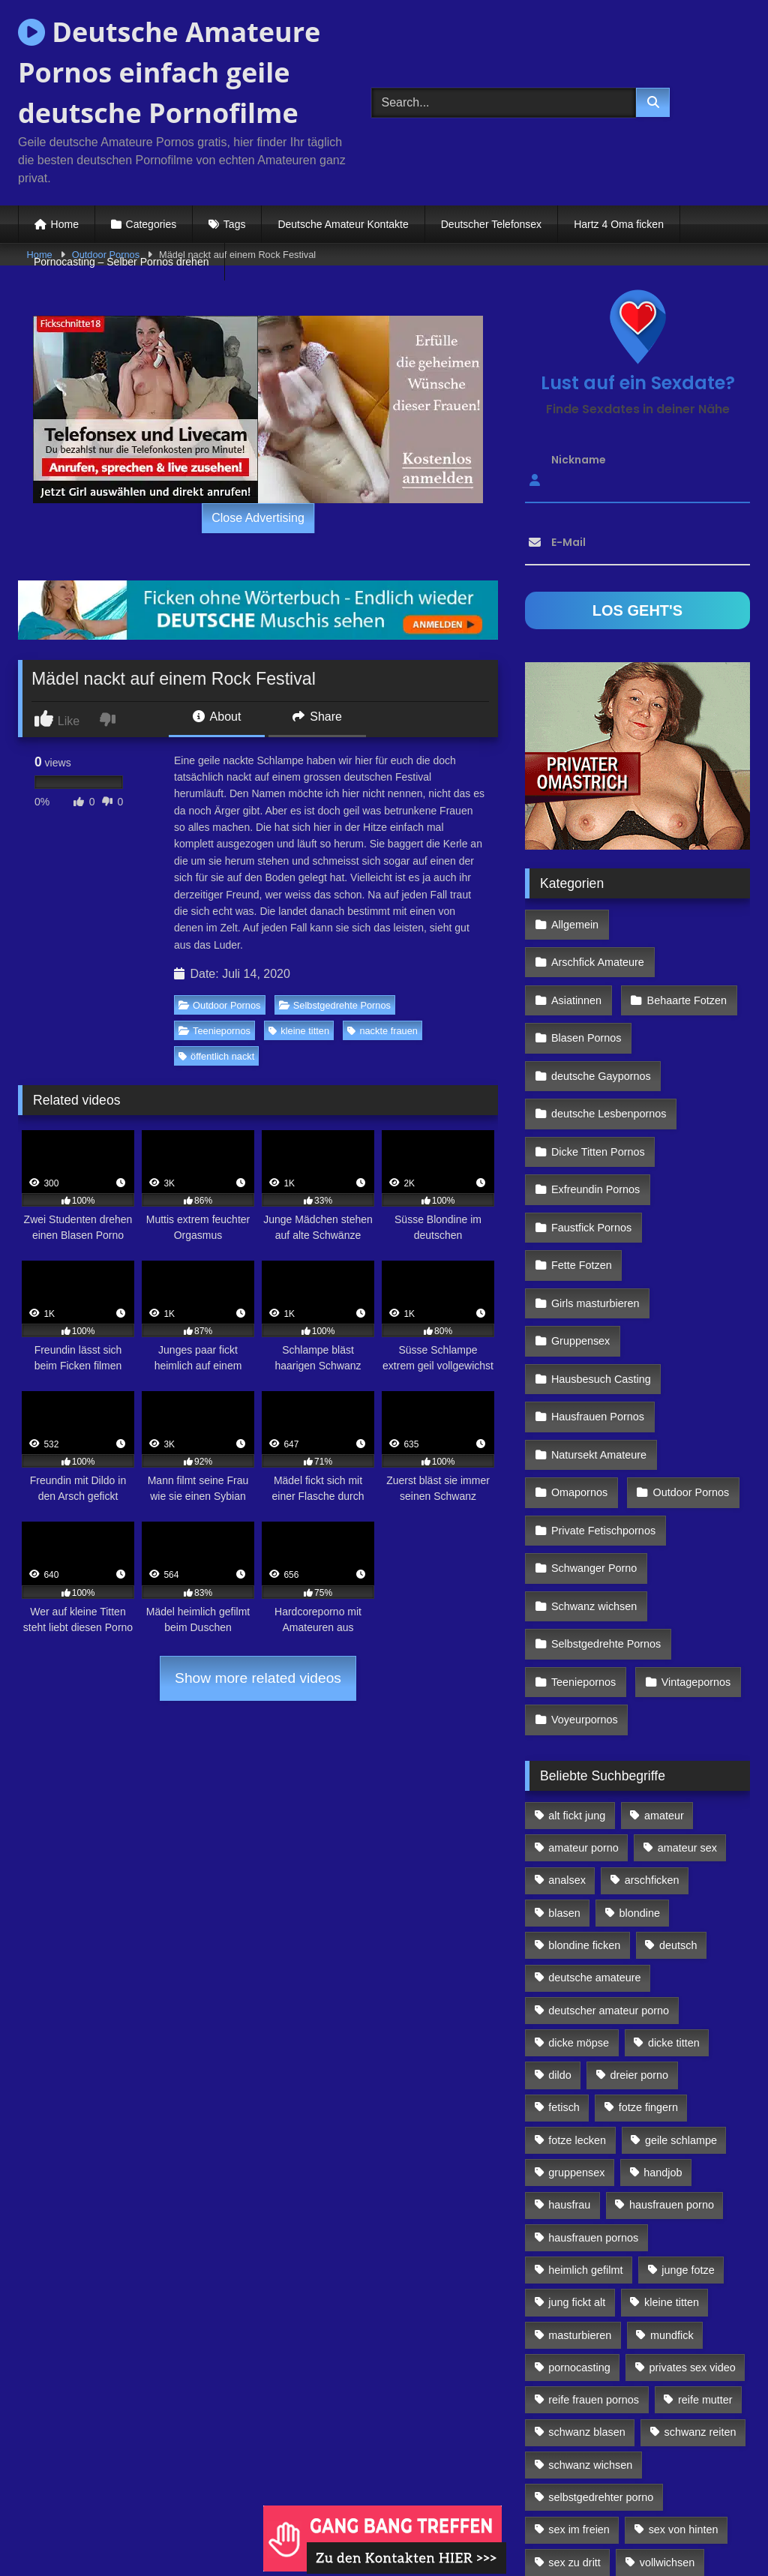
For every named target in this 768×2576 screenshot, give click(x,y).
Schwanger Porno (593, 1442)
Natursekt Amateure (598, 1345)
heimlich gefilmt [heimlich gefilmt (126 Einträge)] (585, 2119)
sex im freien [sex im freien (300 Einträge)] (579, 2378)
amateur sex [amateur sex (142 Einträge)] (687, 1696)
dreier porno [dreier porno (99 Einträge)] (639, 1924)
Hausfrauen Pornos (597, 1312)
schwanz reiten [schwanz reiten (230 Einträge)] (700, 2281)
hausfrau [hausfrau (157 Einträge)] (569, 2053)
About (217, 716)
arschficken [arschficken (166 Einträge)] (652, 1729)
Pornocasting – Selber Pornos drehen (121, 262)
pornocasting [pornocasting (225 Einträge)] (579, 2216)
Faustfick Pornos (590, 1150)
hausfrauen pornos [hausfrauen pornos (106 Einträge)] (593, 2086)
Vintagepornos (692, 1540)
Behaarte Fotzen (682, 955)
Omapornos (578, 1378)
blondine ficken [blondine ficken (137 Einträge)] (584, 1794)
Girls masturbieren (594, 1215)
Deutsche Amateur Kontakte (343, 224)
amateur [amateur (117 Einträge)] (664, 1664)
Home (65, 224)
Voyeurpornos (583, 1572)
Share (317, 716)
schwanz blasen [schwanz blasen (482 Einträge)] (586, 2281)
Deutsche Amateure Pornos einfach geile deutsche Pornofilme (169, 72)
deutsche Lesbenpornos (608, 1053)
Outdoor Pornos (219, 1005)
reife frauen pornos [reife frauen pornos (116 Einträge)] (593, 2248)
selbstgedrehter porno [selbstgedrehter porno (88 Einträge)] (600, 2346)
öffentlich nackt (216, 1056)
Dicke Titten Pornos (597, 1085)
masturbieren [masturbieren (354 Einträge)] (579, 2183)
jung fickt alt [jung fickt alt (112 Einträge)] (576, 2151)
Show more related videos (258, 1678)
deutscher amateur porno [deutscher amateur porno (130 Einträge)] (608, 1858)
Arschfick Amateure (686, 922)
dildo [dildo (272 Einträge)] (559, 1924)
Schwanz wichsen (593, 1474)
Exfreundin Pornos (594, 1117)
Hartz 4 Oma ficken (619, 224)
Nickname (578, 459)
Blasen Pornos (585, 988)
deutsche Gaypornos (600, 1020)
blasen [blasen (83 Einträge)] (564, 1762)
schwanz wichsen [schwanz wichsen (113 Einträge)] (590, 2314)
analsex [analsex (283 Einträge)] (567, 1729)
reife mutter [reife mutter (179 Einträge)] (705, 2248)
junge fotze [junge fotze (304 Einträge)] (688, 2119)
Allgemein (574, 922)
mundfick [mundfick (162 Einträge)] (672, 2183)
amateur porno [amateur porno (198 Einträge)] (583, 1696)
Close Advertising (258, 517)
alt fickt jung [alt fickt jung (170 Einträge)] (576, 1664)
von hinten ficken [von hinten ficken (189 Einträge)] (588, 2443)
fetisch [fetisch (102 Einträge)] (564, 1956)
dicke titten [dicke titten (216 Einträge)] (674, 1891)
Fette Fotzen (580, 1183)
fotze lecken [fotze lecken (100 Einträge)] (577, 1989)
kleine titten (298, 1030)
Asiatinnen (575, 955)
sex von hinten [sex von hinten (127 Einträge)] (683, 2378)
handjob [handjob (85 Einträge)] (663, 2021)
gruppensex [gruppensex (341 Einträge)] (576, 2021)
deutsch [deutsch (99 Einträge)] (678, 1794)
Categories (151, 224)
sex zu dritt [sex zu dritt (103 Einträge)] (574, 2411)
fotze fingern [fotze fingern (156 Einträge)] (648, 1956)
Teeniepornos (214, 1030)
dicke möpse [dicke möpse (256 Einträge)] (578, 1891)
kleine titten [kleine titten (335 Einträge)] (671, 2151)
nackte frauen (382, 1030)
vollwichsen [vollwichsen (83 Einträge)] (667, 2411)
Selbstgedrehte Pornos (335, 1005)
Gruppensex (579, 1247)
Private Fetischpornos (602, 1410)
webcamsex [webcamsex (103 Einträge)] (696, 2443)
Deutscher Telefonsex (491, 224)
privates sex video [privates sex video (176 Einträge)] (693, 2216)
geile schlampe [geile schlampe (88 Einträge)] (681, 1989)
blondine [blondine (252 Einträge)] (640, 1762)
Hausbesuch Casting (600, 1280)
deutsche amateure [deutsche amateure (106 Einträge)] (594, 1826)
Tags (235, 224)
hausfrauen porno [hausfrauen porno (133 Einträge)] (671, 2053)
